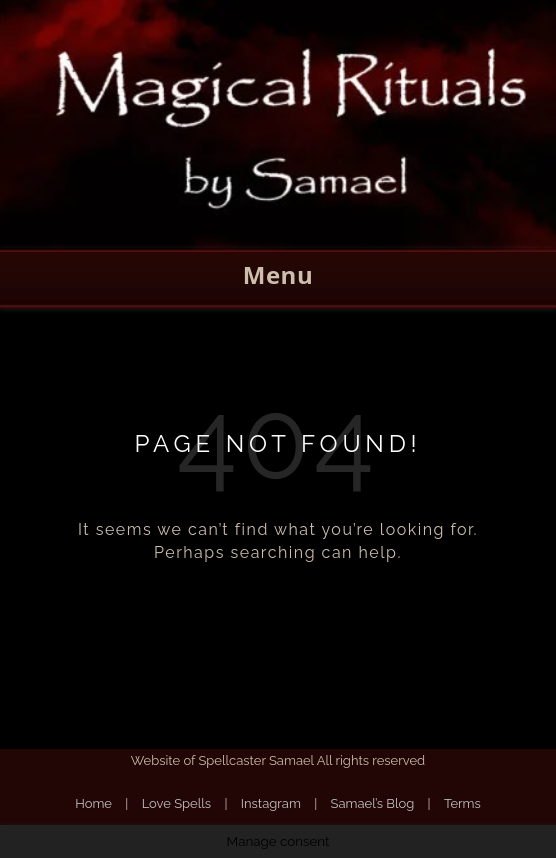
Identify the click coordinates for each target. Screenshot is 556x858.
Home (93, 803)
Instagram (271, 803)
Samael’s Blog (373, 803)
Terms (462, 803)
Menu (278, 274)
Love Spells (176, 803)
